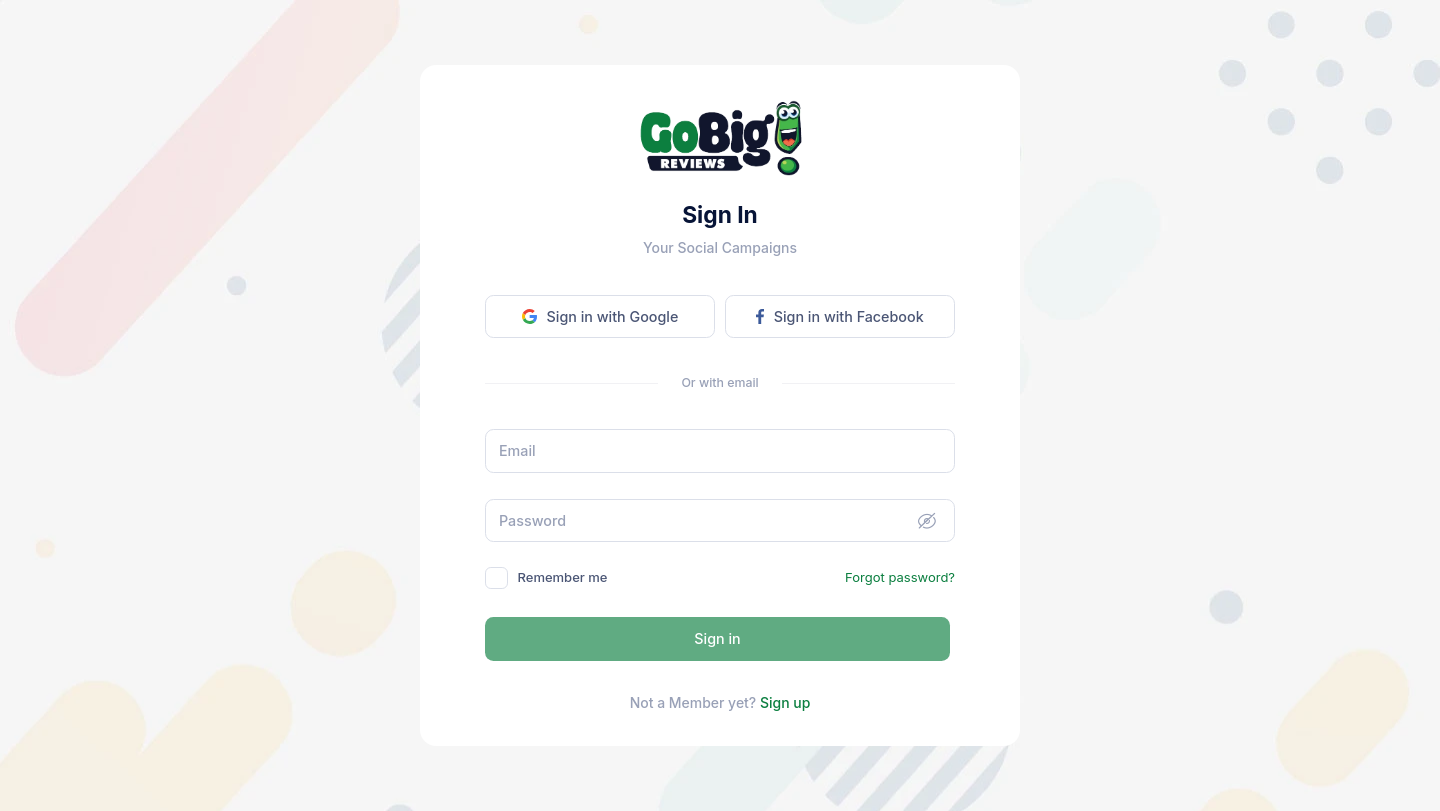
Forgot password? (900, 577)
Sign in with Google (600, 316)
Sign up (785, 702)
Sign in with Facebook (839, 316)
